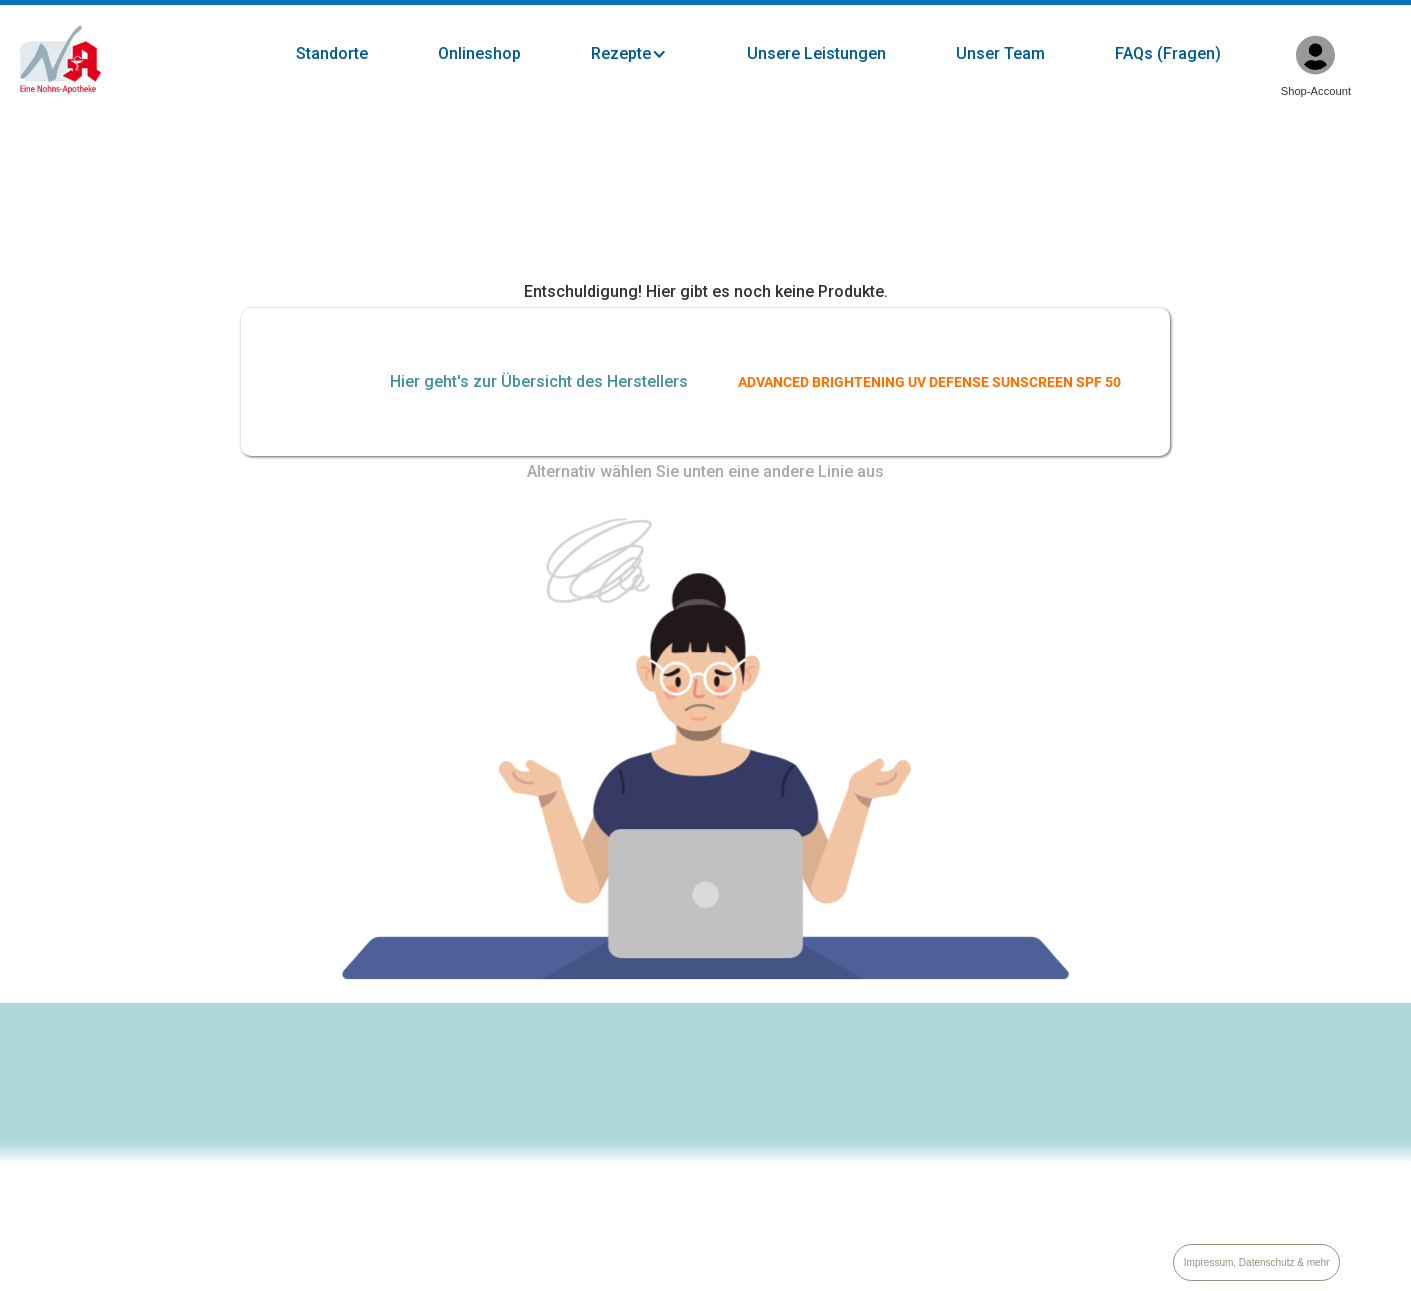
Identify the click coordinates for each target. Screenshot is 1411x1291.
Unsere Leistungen (816, 53)
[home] (60, 60)
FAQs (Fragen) (1168, 53)
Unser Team (1000, 53)
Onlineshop (479, 53)
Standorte (332, 53)
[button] (649, 54)
